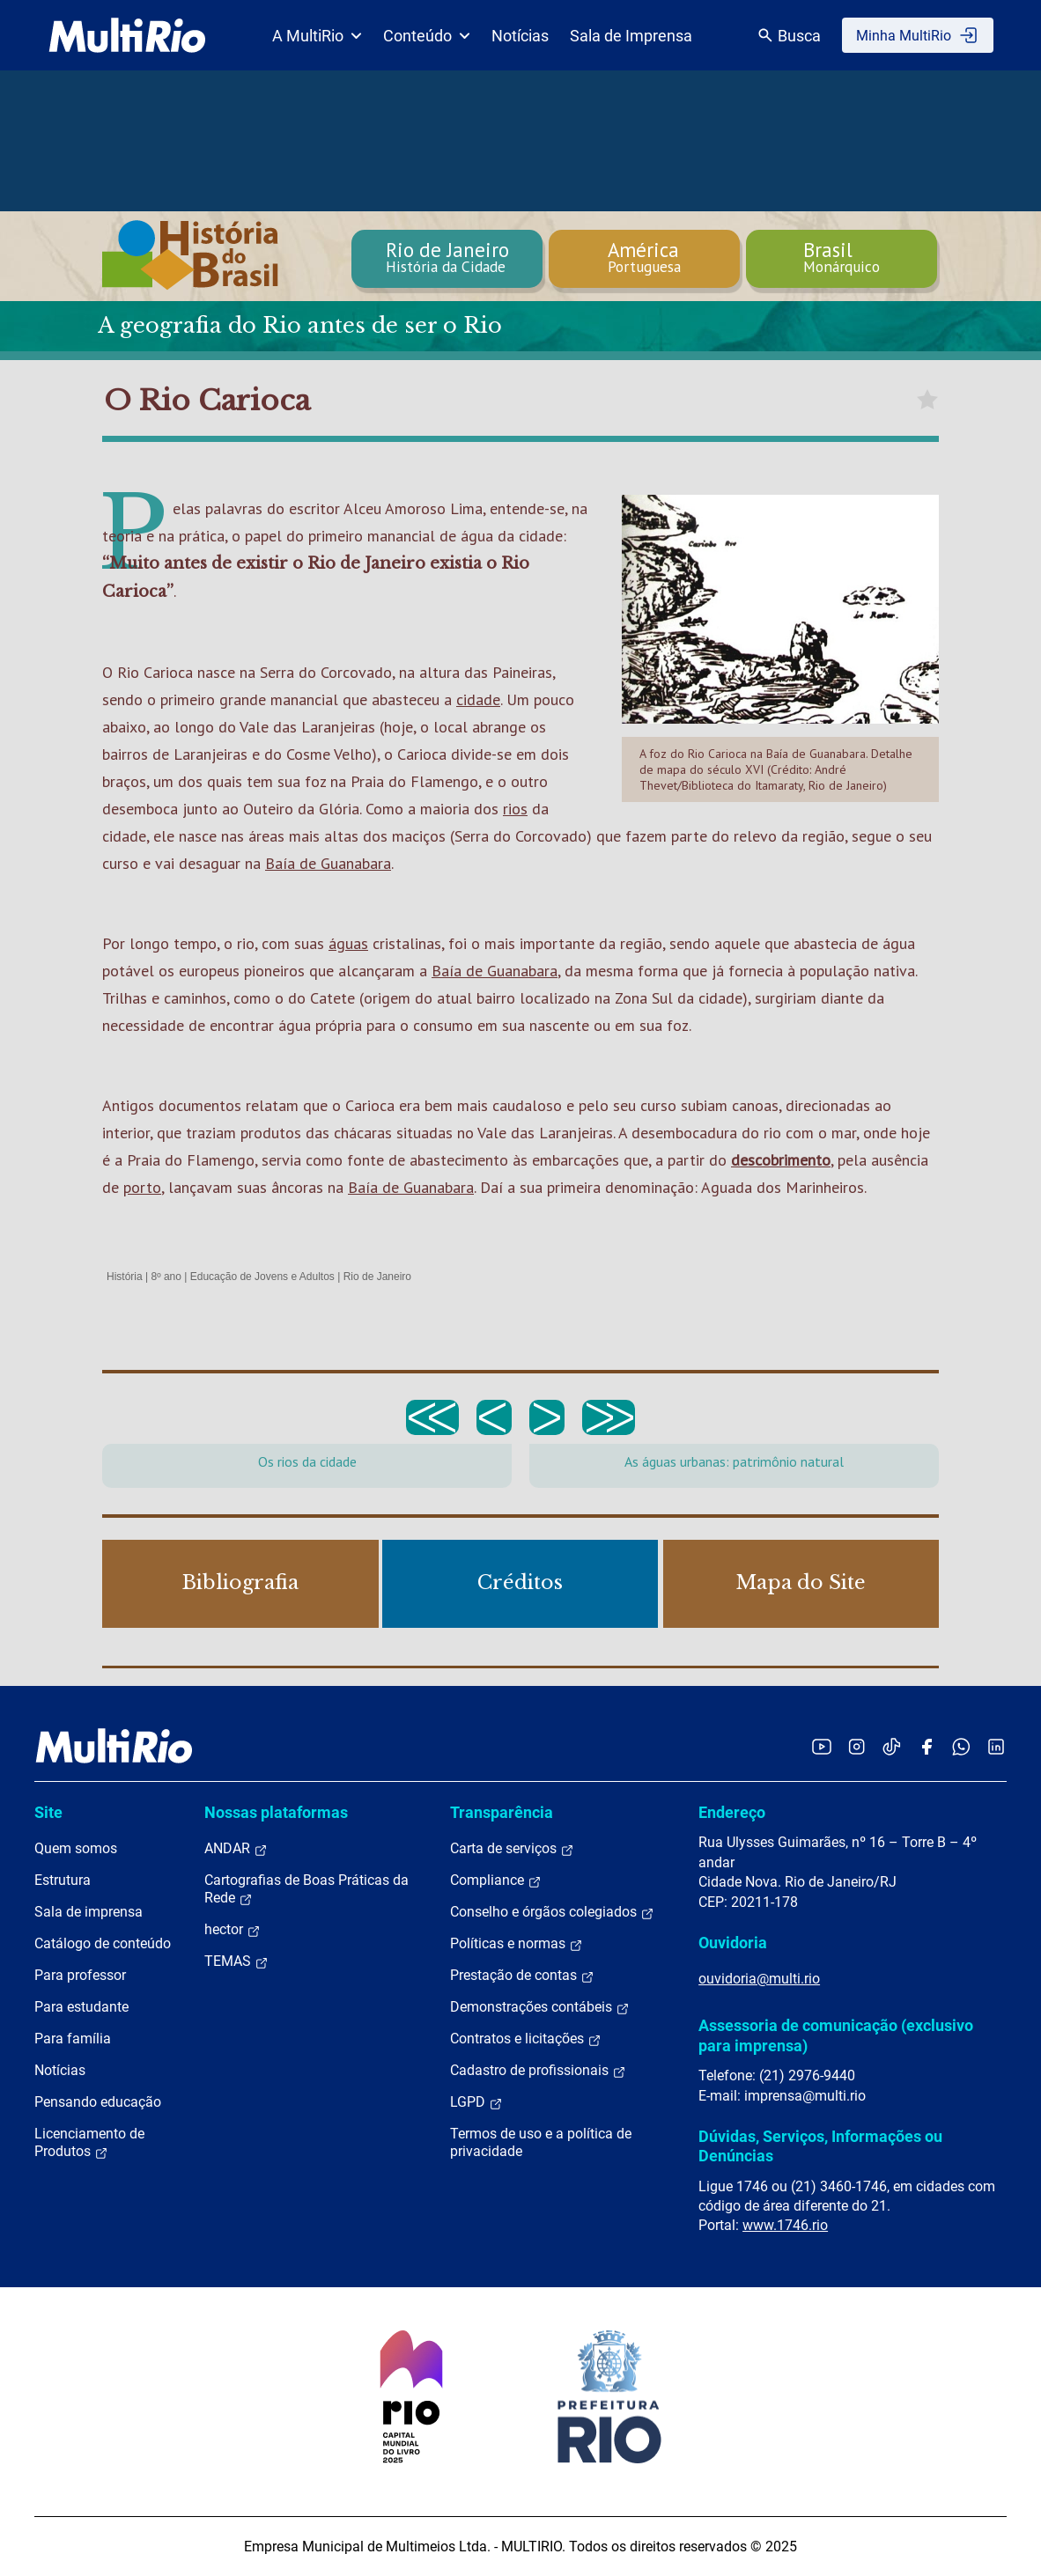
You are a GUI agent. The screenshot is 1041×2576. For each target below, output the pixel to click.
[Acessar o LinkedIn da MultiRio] (996, 1746)
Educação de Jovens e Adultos (262, 1276)
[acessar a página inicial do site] (127, 35)
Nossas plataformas (276, 1812)
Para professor (80, 1975)
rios (515, 809)
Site (48, 1812)
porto (142, 1187)
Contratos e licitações (526, 2039)
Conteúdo (426, 35)
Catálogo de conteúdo (102, 1943)
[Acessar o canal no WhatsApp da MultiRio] (961, 1746)
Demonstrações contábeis (540, 2007)
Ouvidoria (732, 1942)
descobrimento (781, 1160)
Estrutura (62, 1880)
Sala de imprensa (88, 1911)
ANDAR (236, 1849)
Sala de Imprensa (631, 35)
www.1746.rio (785, 2225)
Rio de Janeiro (377, 1276)
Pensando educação (97, 2102)
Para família (72, 2038)
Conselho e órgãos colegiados (552, 1912)
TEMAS (236, 1961)
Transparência (501, 1812)
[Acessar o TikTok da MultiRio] (892, 1746)
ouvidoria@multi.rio (759, 1978)
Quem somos (75, 1848)
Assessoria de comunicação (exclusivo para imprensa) (835, 2035)
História (125, 1276)
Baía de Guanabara (328, 863)
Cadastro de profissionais (538, 2070)
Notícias (520, 35)
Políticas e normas (516, 1944)
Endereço (731, 1812)
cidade (478, 699)
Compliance (496, 1880)
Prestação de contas (522, 1975)
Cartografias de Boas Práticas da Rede (306, 1889)
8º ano (166, 1276)
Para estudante (81, 2006)
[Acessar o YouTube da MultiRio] (821, 1746)
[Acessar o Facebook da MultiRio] (926, 1746)
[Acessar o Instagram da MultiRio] (856, 1746)
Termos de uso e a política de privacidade (540, 2142)
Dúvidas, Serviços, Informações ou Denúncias (820, 2146)
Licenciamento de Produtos (89, 2142)
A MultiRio (317, 35)
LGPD (476, 2102)
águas (348, 943)
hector (232, 1930)
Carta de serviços (512, 1849)
